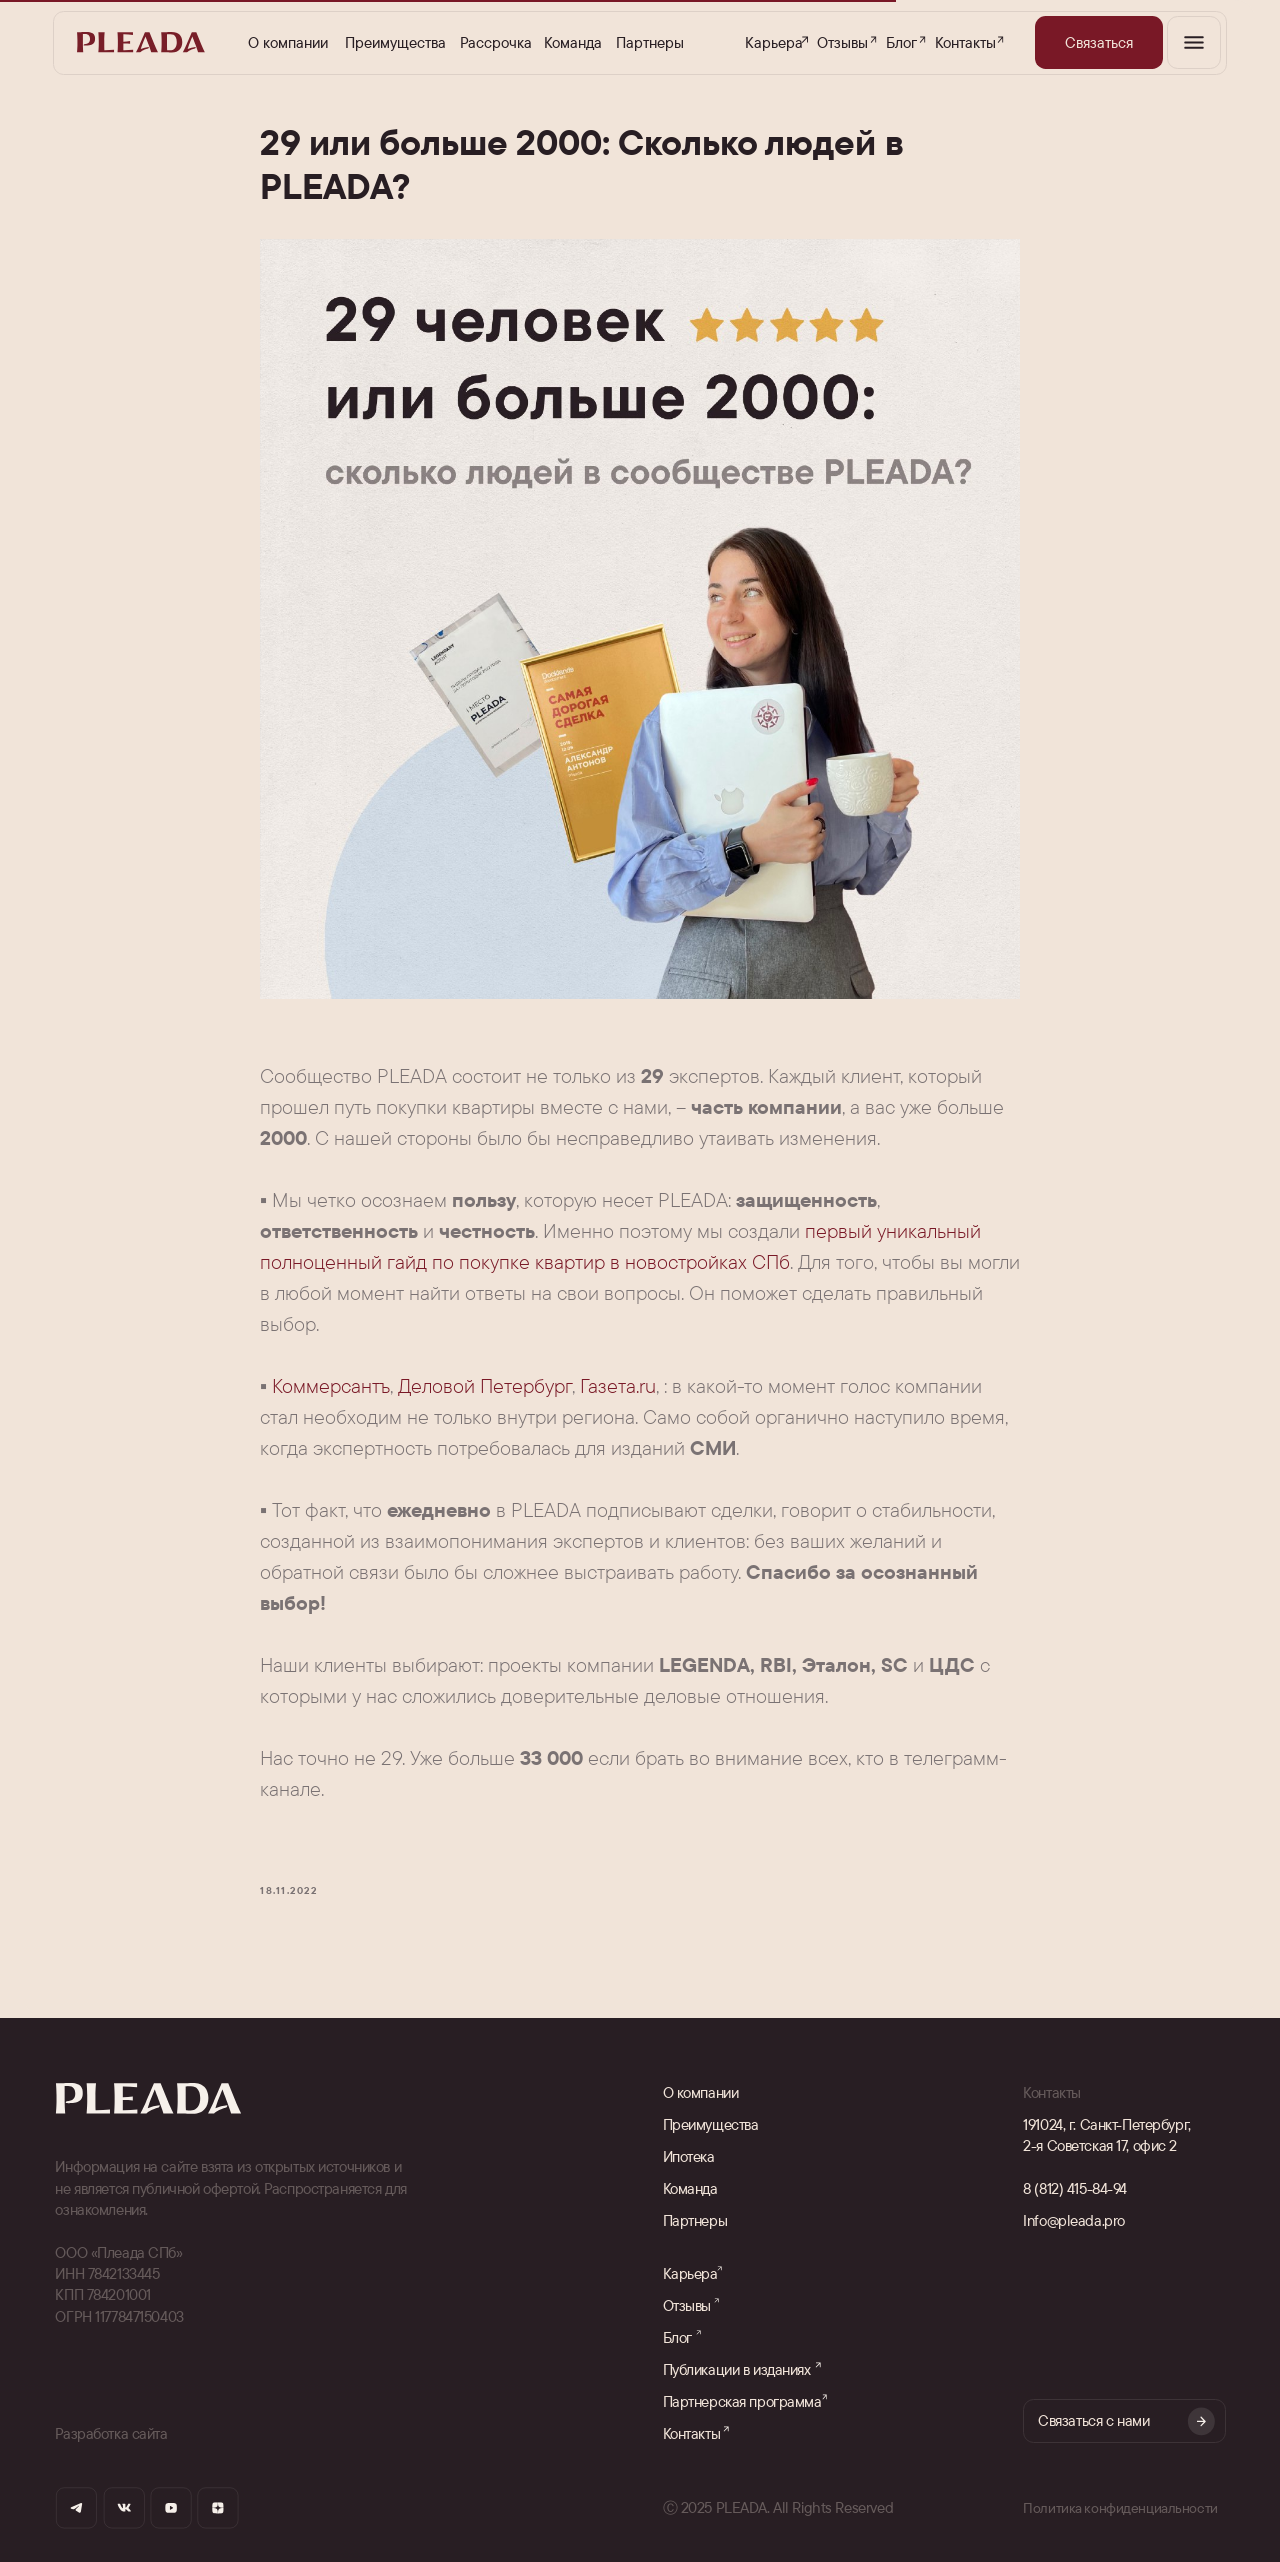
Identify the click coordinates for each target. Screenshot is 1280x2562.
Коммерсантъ (331, 1385)
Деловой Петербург (485, 1385)
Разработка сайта (111, 2433)
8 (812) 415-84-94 (1075, 2188)
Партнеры (650, 42)
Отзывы (842, 42)
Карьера (774, 42)
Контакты (965, 42)
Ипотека (689, 2156)
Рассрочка (496, 42)
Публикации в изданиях (737, 2369)
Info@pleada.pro (1074, 2220)
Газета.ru (618, 1385)
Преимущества (395, 42)
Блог (901, 42)
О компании (288, 42)
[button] (1099, 42)
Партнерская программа (742, 2401)
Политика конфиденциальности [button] (1122, 2507)
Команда (573, 42)
